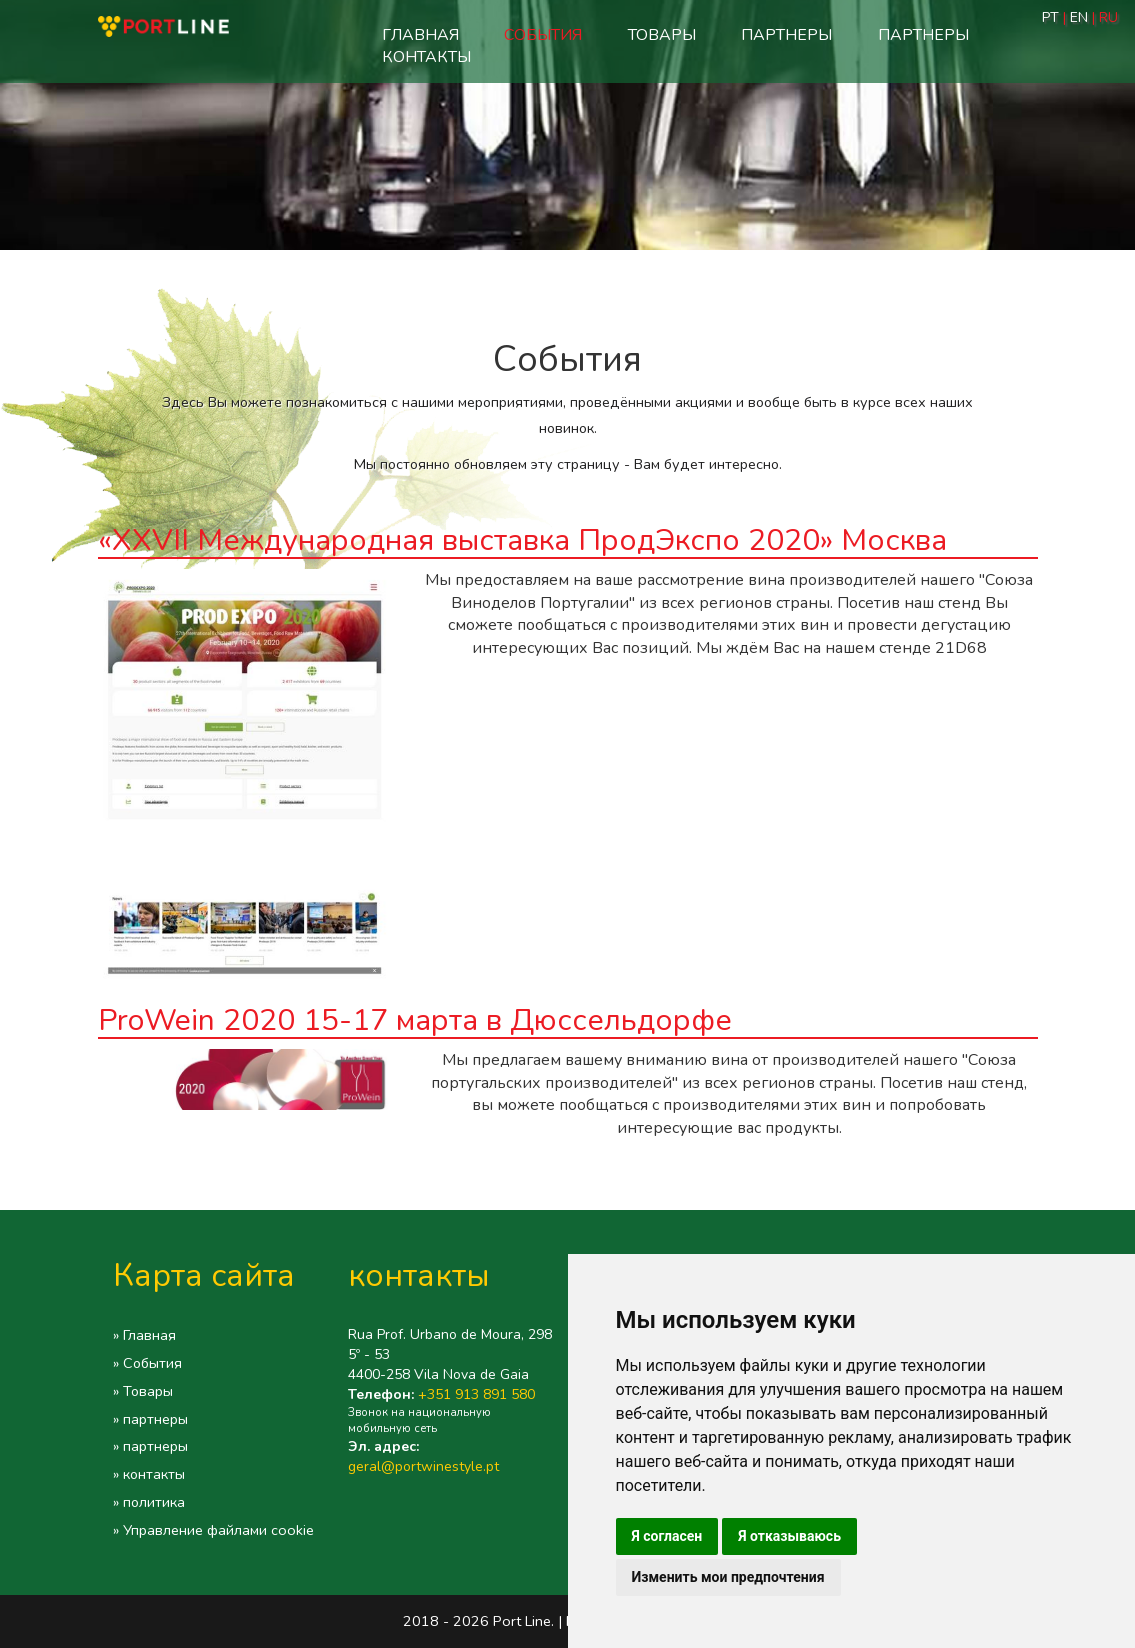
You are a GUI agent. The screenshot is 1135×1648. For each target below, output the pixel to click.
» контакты (149, 1474)
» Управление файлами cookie (213, 1530)
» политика (149, 1502)
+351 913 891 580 (476, 1394)
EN (1079, 17)
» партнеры (150, 1419)
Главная (420, 35)
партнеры (786, 35)
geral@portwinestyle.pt (423, 1466)
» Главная (144, 1335)
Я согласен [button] (667, 1536)
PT (1052, 17)
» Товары (143, 1391)
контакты (426, 57)
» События (147, 1363)
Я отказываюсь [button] (789, 1536)
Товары (662, 35)
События (543, 35)
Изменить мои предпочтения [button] (728, 1577)
